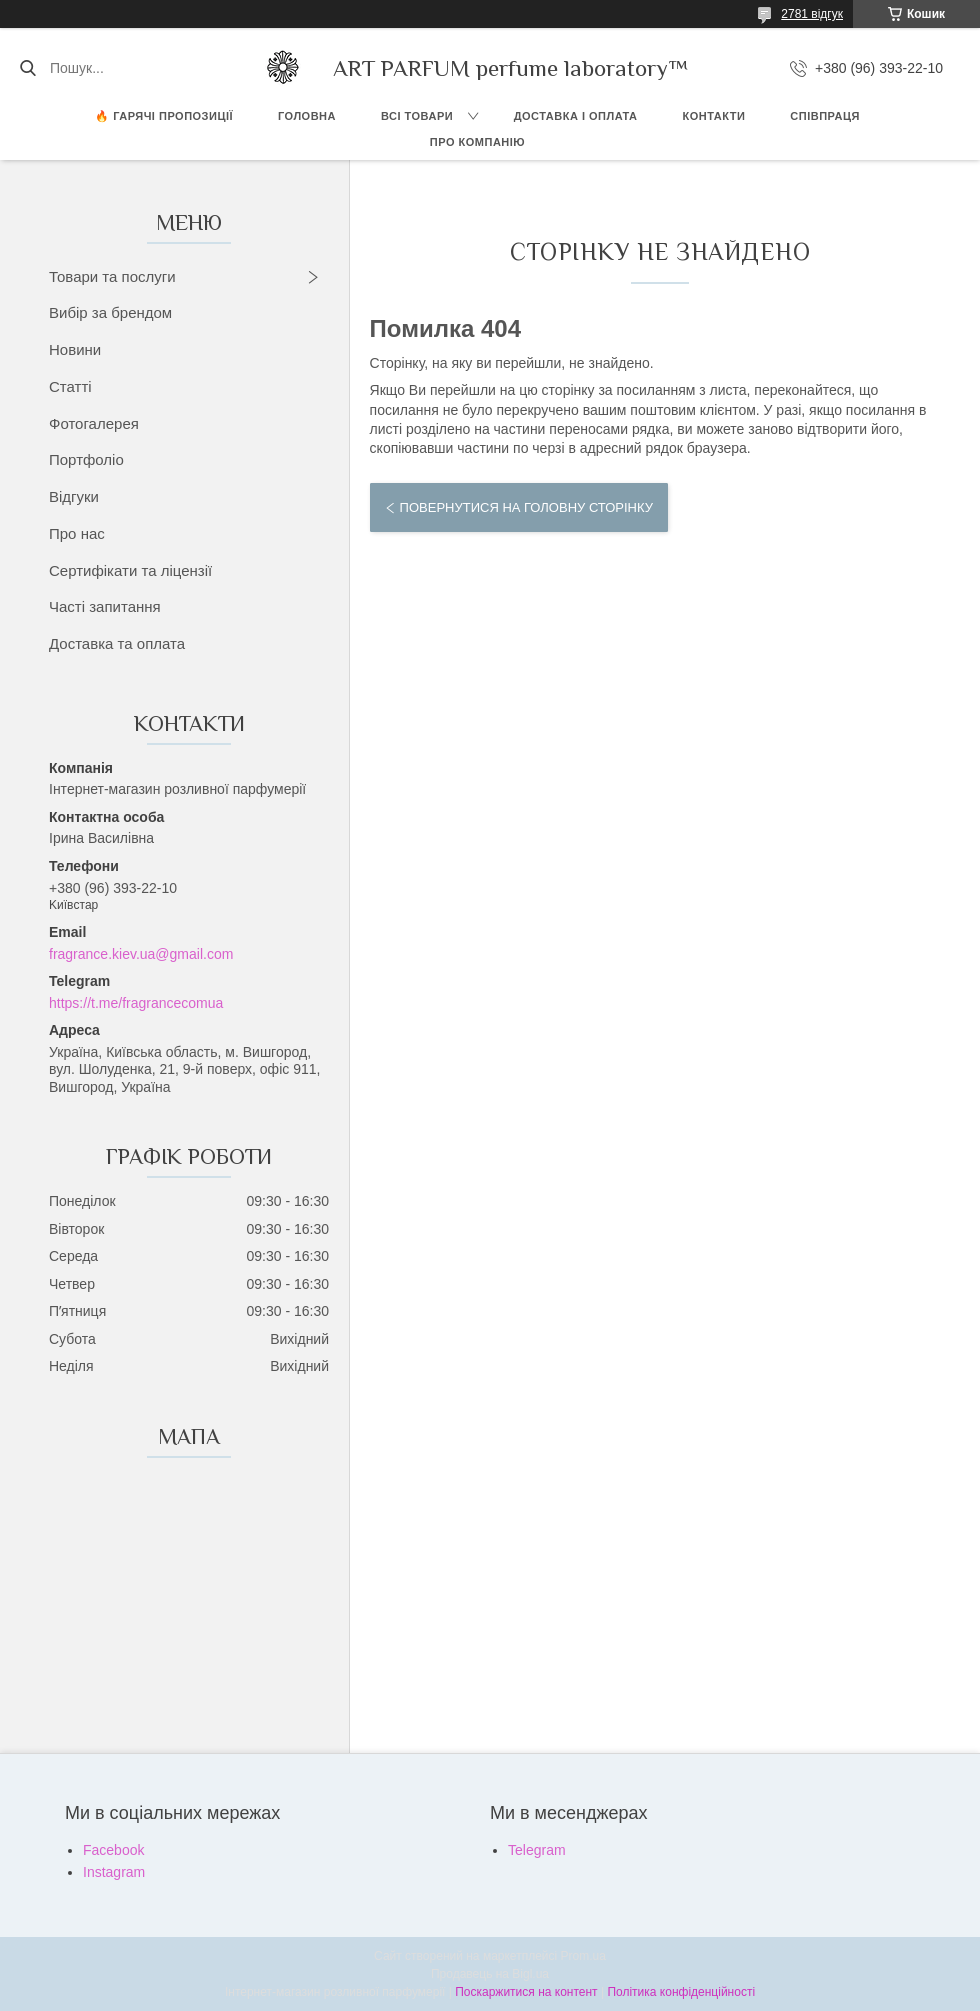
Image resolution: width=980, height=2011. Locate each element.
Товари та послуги (112, 276)
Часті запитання (105, 606)
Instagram (114, 1872)
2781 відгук (812, 14)
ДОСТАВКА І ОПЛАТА (576, 116)
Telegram (537, 1850)
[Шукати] (27, 68)
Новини (75, 349)
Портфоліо (86, 459)
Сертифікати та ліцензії (130, 570)
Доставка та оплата (117, 643)
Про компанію (477, 142)
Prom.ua (583, 1956)
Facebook (113, 1850)
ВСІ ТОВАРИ (417, 116)
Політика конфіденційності (681, 1992)
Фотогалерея (94, 423)
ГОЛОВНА (307, 116)
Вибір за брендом (110, 312)
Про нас (77, 533)
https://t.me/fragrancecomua (136, 1003)
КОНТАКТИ (714, 116)
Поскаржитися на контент (526, 1992)
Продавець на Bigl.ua (490, 1974)
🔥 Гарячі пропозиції (164, 116)
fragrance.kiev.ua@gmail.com (141, 954)
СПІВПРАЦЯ (825, 116)
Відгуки (74, 496)
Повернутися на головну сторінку (526, 507)
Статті (70, 386)
